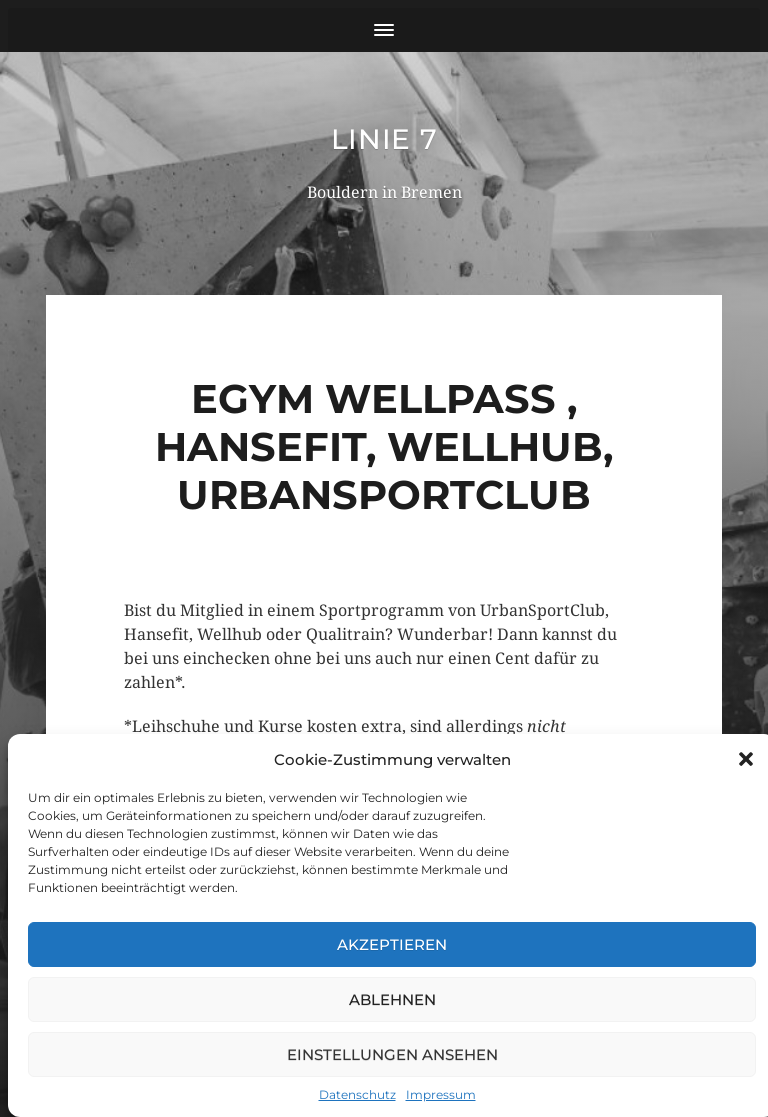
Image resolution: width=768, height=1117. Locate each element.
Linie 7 (384, 139)
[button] (746, 759)
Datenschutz (357, 1094)
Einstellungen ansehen (392, 1054)
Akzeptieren (392, 944)
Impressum (441, 1094)
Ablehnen (392, 999)
